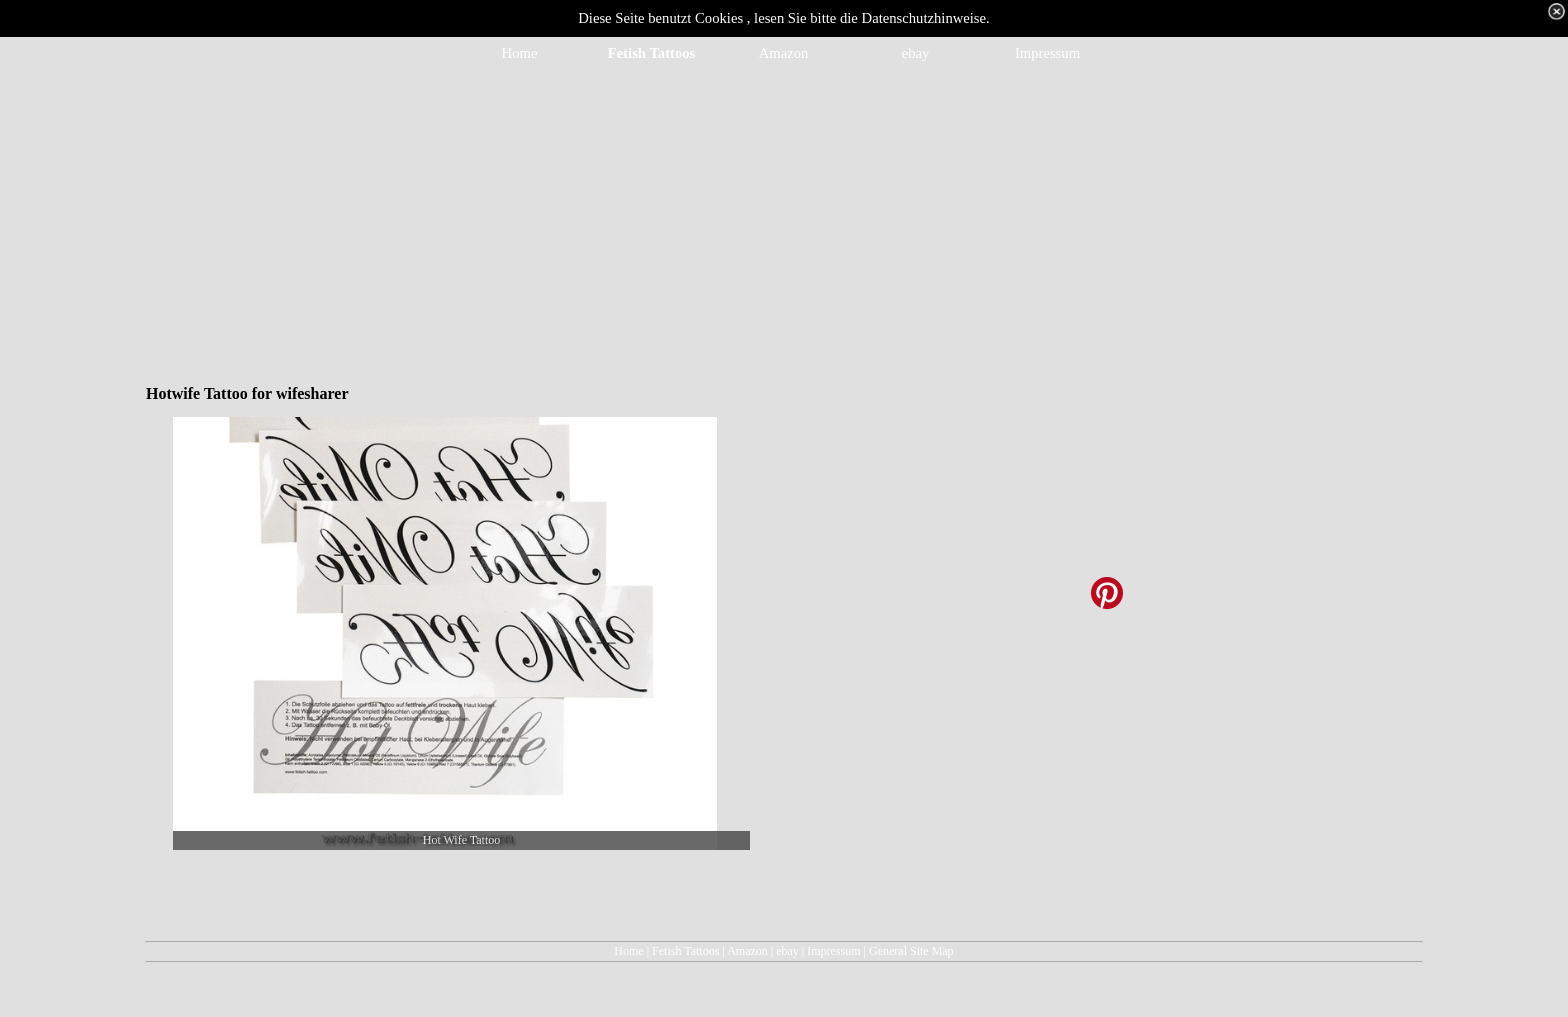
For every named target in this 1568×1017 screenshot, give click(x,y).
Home (628, 951)
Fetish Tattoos (685, 951)
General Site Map (911, 951)
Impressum (833, 951)
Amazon (747, 951)
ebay (787, 951)
